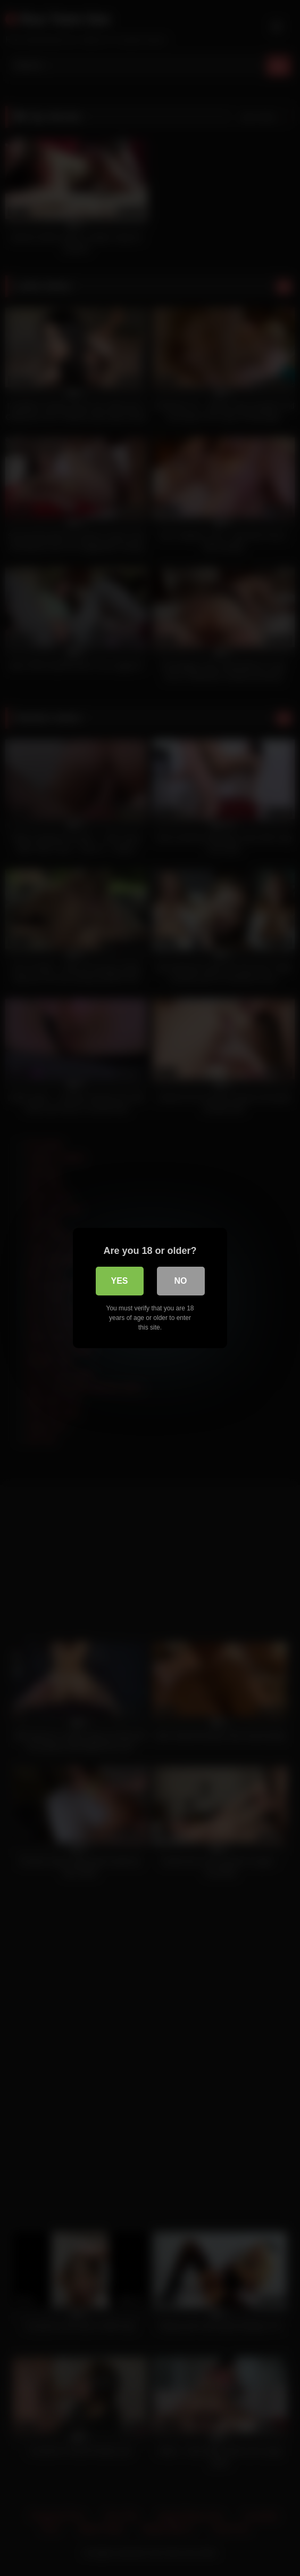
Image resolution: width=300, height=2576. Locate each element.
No (180, 1280)
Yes (119, 1280)
